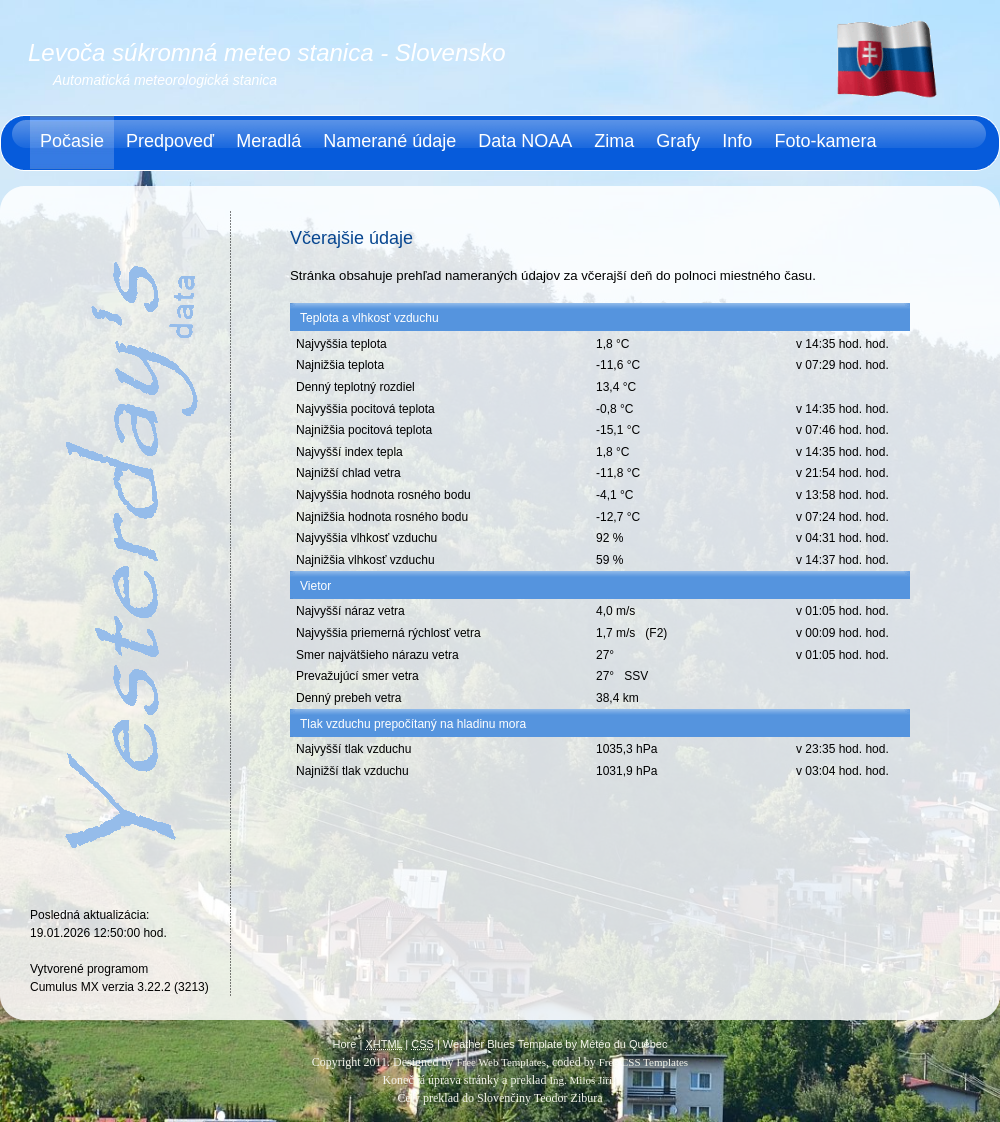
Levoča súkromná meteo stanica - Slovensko (267, 52)
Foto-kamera (825, 141)
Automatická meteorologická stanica (165, 80)
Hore (345, 1044)
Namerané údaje (389, 141)
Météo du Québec (623, 1044)
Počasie (72, 141)
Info (737, 141)
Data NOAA (525, 141)
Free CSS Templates (643, 1062)
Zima (614, 141)
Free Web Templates (501, 1062)
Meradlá (268, 141)
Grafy (678, 141)
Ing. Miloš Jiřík (583, 1080)
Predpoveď (170, 141)
